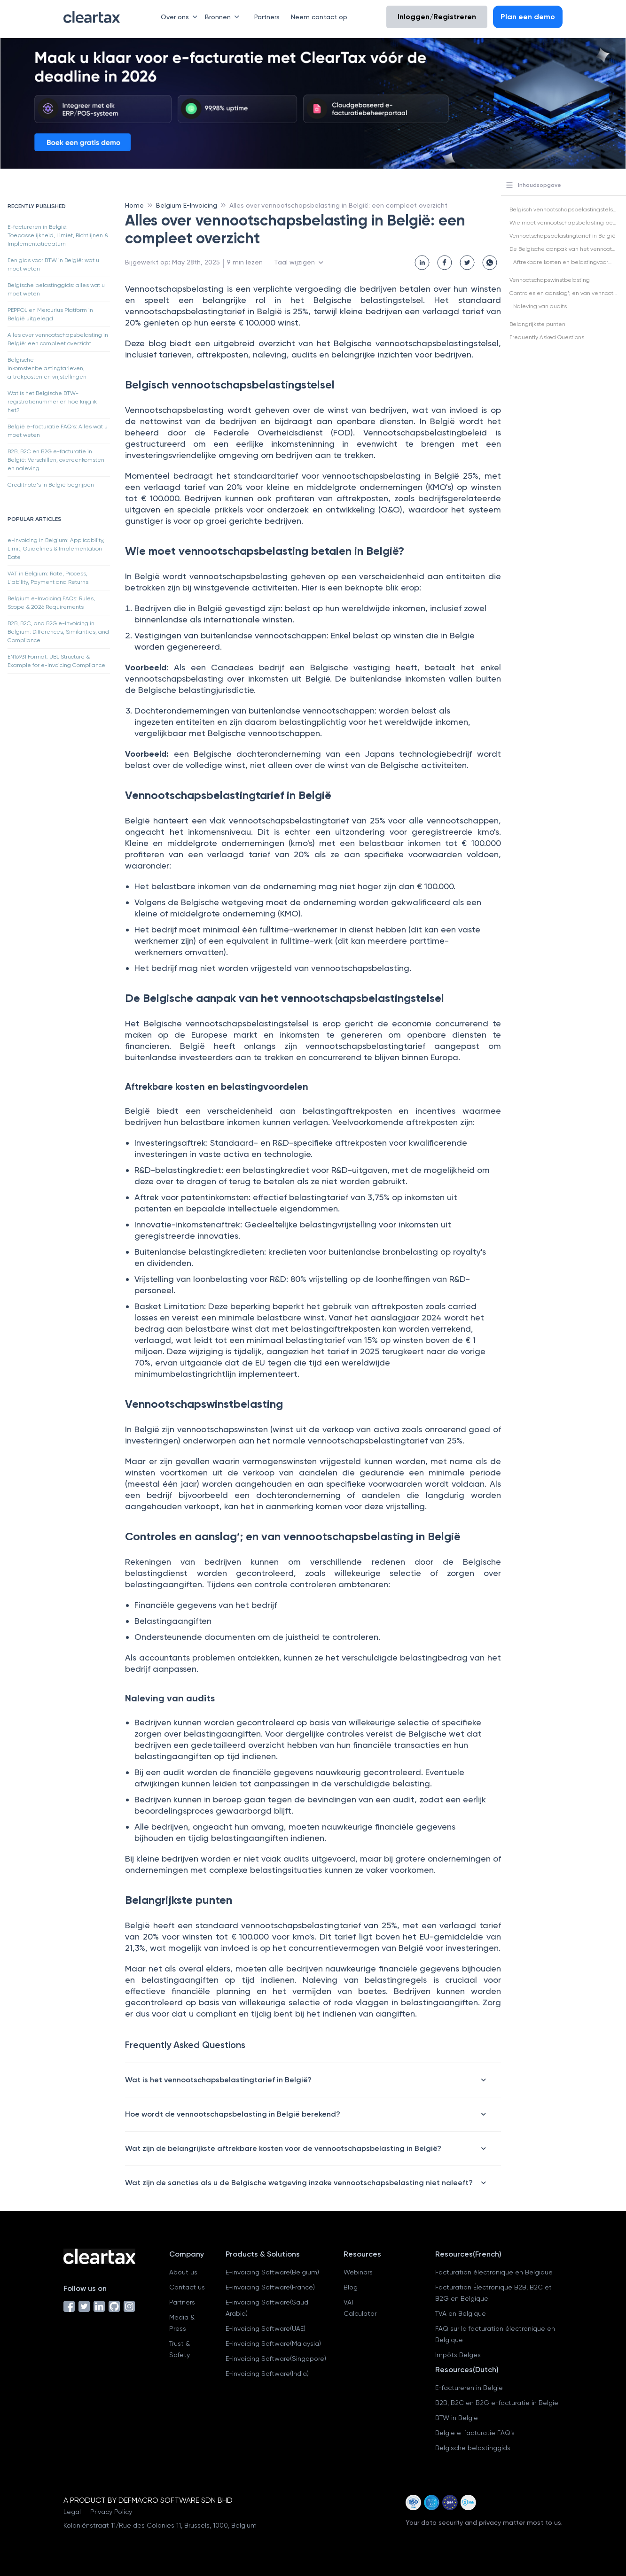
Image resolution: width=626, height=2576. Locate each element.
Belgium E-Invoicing (186, 205)
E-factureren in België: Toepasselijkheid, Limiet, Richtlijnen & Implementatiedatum (58, 235)
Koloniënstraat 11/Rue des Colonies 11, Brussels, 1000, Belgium (160, 2525)
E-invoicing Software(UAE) (265, 2328)
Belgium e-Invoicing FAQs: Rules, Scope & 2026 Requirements (51, 602)
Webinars (358, 2272)
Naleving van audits (540, 306)
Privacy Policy (111, 2511)
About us (183, 2272)
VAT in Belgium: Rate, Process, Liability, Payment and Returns (48, 577)
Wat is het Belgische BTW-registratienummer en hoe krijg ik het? (52, 401)
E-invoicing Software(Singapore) (276, 2358)
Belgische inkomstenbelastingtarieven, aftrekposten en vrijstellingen (47, 368)
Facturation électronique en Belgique (494, 2272)
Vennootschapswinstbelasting (549, 280)
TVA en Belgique (460, 2313)
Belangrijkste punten (537, 324)
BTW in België (456, 2417)
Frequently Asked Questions (546, 337)
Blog (351, 2287)
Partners (267, 17)
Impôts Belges (458, 2355)
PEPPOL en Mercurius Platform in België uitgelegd (50, 314)
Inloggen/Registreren (437, 16)
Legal (72, 2511)
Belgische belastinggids (472, 2448)
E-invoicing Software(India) (267, 2373)
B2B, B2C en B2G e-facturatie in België (496, 2402)
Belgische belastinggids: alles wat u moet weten (56, 289)
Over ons (181, 17)
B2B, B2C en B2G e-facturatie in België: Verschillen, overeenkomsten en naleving (56, 460)
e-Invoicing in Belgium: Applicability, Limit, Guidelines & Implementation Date (56, 548)
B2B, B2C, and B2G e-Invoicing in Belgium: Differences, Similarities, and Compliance (58, 632)
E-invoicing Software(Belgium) (272, 2272)
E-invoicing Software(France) (270, 2287)
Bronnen (224, 17)
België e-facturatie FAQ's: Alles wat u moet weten (58, 430)
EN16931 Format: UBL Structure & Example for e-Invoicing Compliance (56, 660)
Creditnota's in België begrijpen (51, 484)
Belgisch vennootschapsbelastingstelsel (563, 209)
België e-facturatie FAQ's (475, 2432)
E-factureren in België (469, 2387)
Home (134, 205)
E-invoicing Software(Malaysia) (273, 2343)
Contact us (187, 2287)
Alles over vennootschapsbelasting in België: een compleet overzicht (58, 339)
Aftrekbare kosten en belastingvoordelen (568, 262)
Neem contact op (319, 17)
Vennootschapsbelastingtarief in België (562, 236)
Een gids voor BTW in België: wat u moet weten (53, 264)
